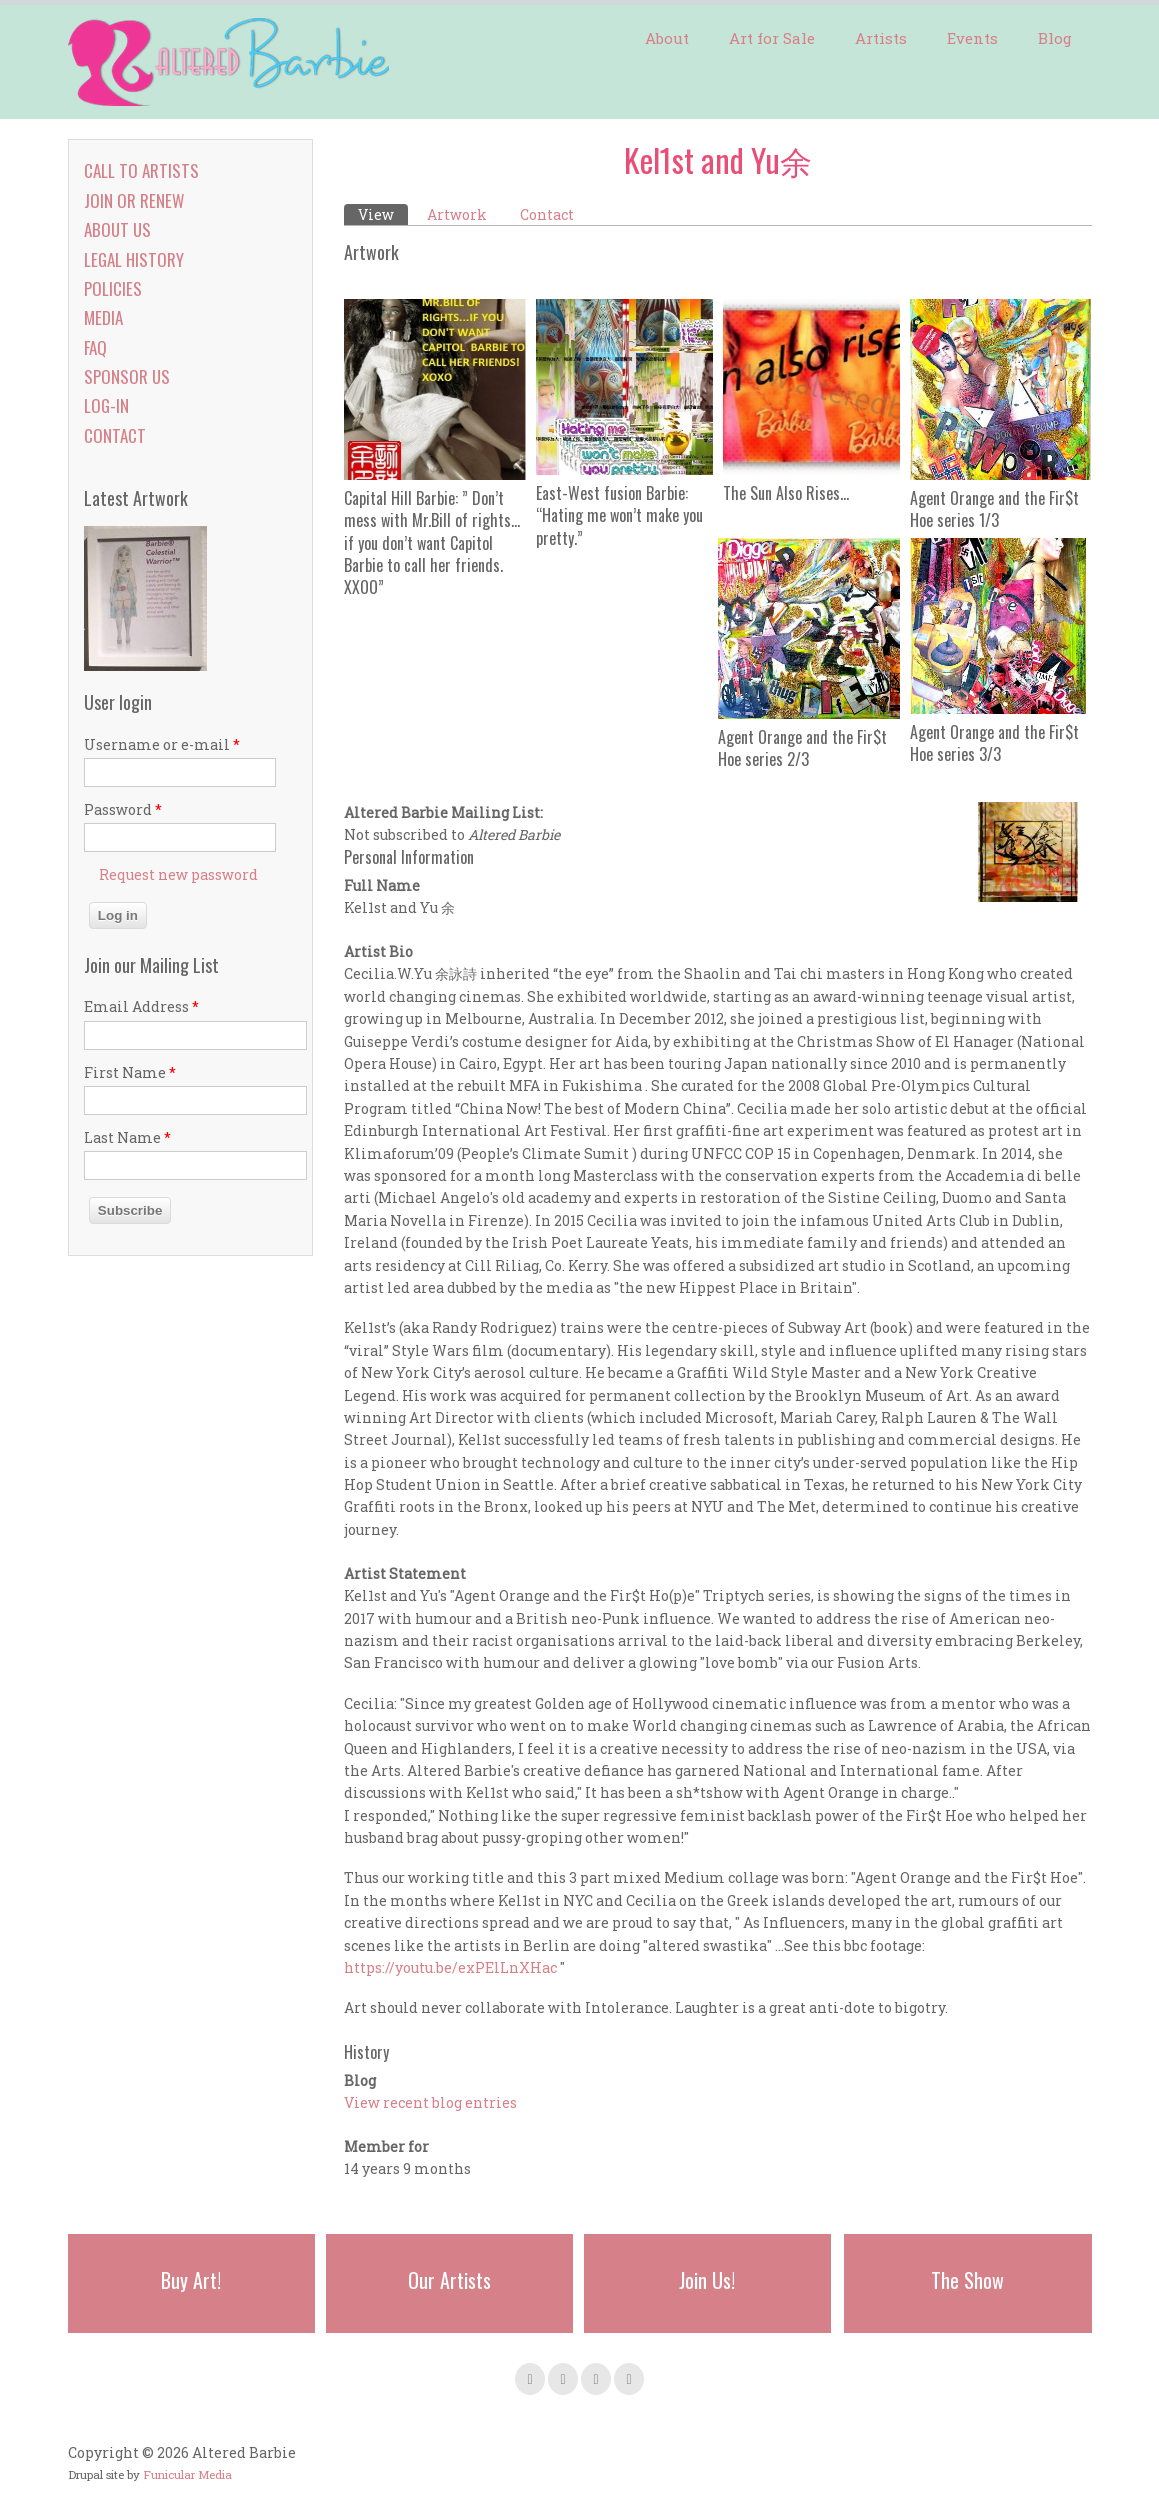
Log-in (106, 405)
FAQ (95, 347)
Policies (113, 288)
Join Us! (707, 2280)
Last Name (127, 1137)
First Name (130, 1072)
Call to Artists (141, 170)
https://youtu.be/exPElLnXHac (450, 1967)
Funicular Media (187, 2474)
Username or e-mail (162, 744)
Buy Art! (191, 2280)
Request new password (178, 874)
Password (123, 809)
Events (972, 38)
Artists (881, 38)
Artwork (457, 214)
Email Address (141, 1006)
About (667, 38)
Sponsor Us (127, 376)
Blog (1055, 38)
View (383, 214)
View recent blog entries (430, 2102)
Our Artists (449, 2280)
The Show (967, 2280)
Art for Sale (772, 38)
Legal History (134, 259)
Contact (547, 214)
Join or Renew (134, 200)
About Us (117, 229)
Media (103, 317)
